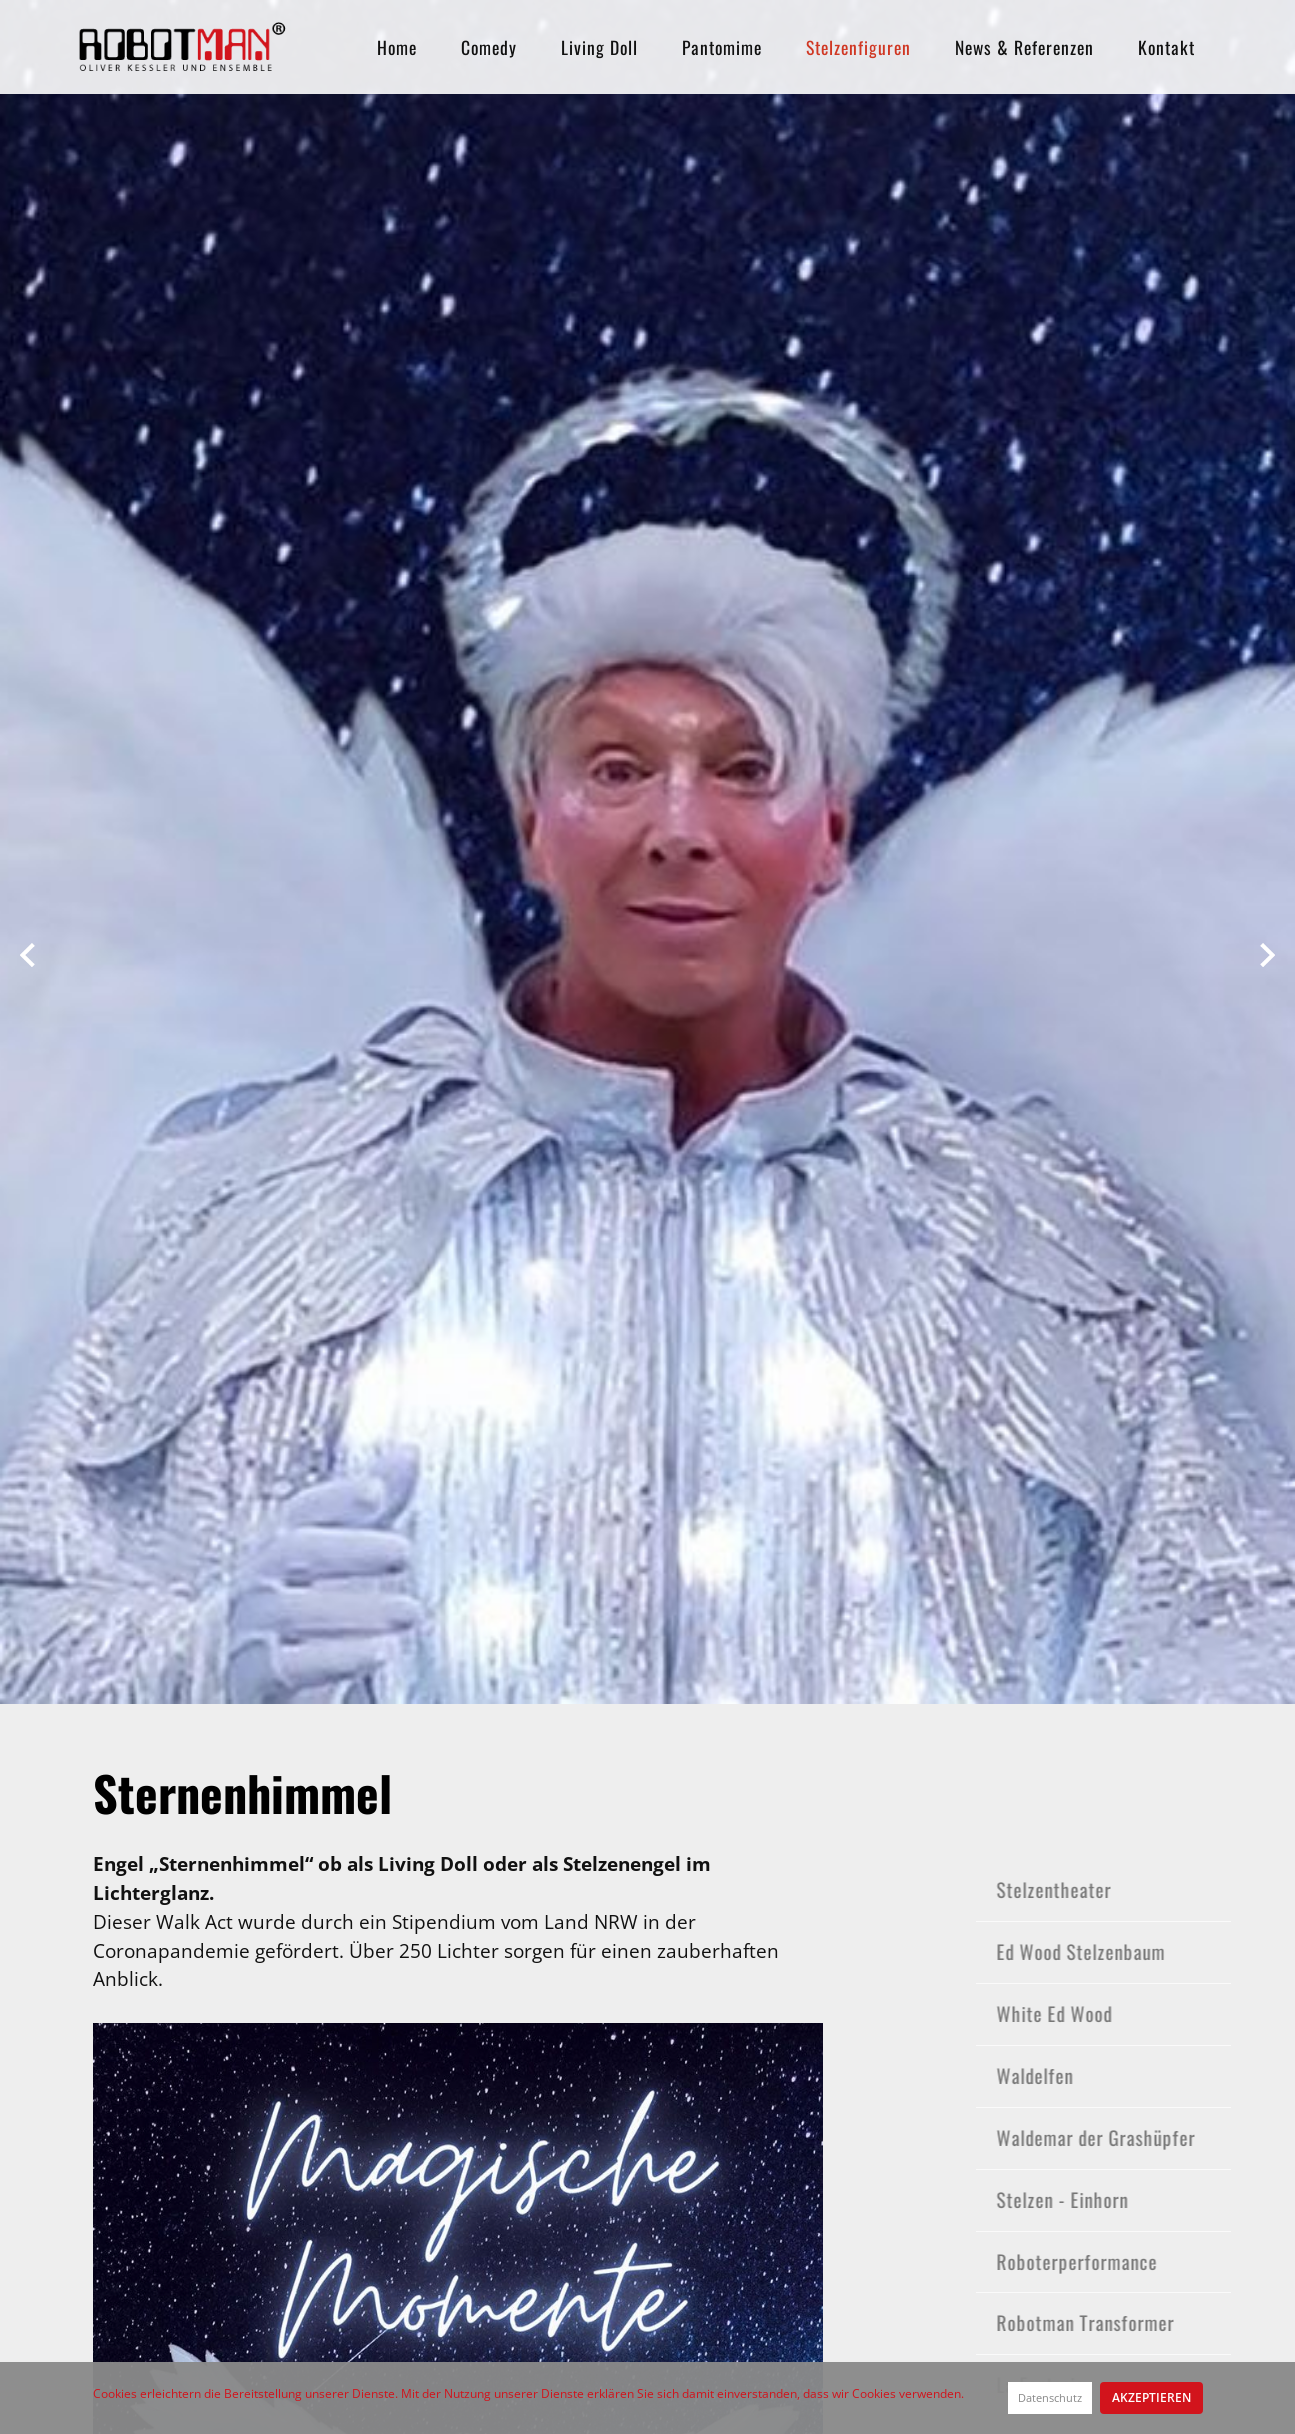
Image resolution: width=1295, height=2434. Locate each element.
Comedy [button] (489, 47)
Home (397, 47)
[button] (27, 949)
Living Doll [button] (599, 47)
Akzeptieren (1151, 2397)
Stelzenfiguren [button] (858, 47)
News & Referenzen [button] (1024, 47)
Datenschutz (1050, 2397)
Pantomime (722, 47)
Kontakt (1166, 47)
